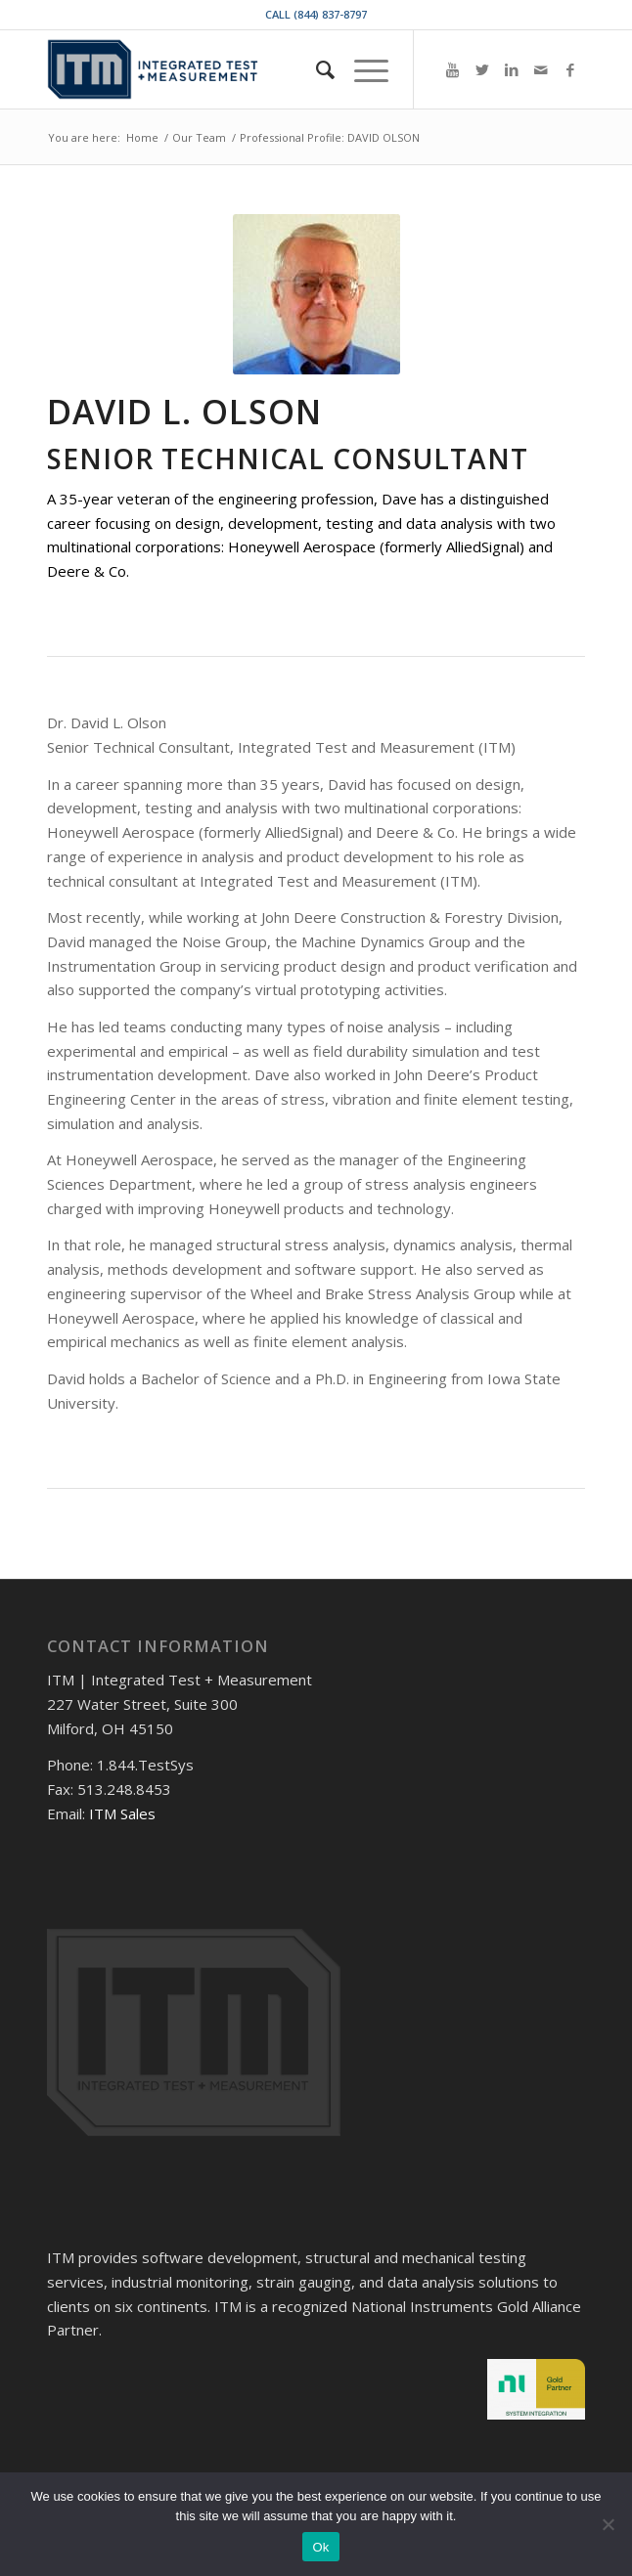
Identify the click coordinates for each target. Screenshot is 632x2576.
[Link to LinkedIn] (511, 70)
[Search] (315, 69)
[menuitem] (315, 69)
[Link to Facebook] (570, 70)
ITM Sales (122, 1813)
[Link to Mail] (541, 70)
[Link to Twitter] (482, 70)
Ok (320, 2547)
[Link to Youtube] (453, 70)
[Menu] (361, 69)
